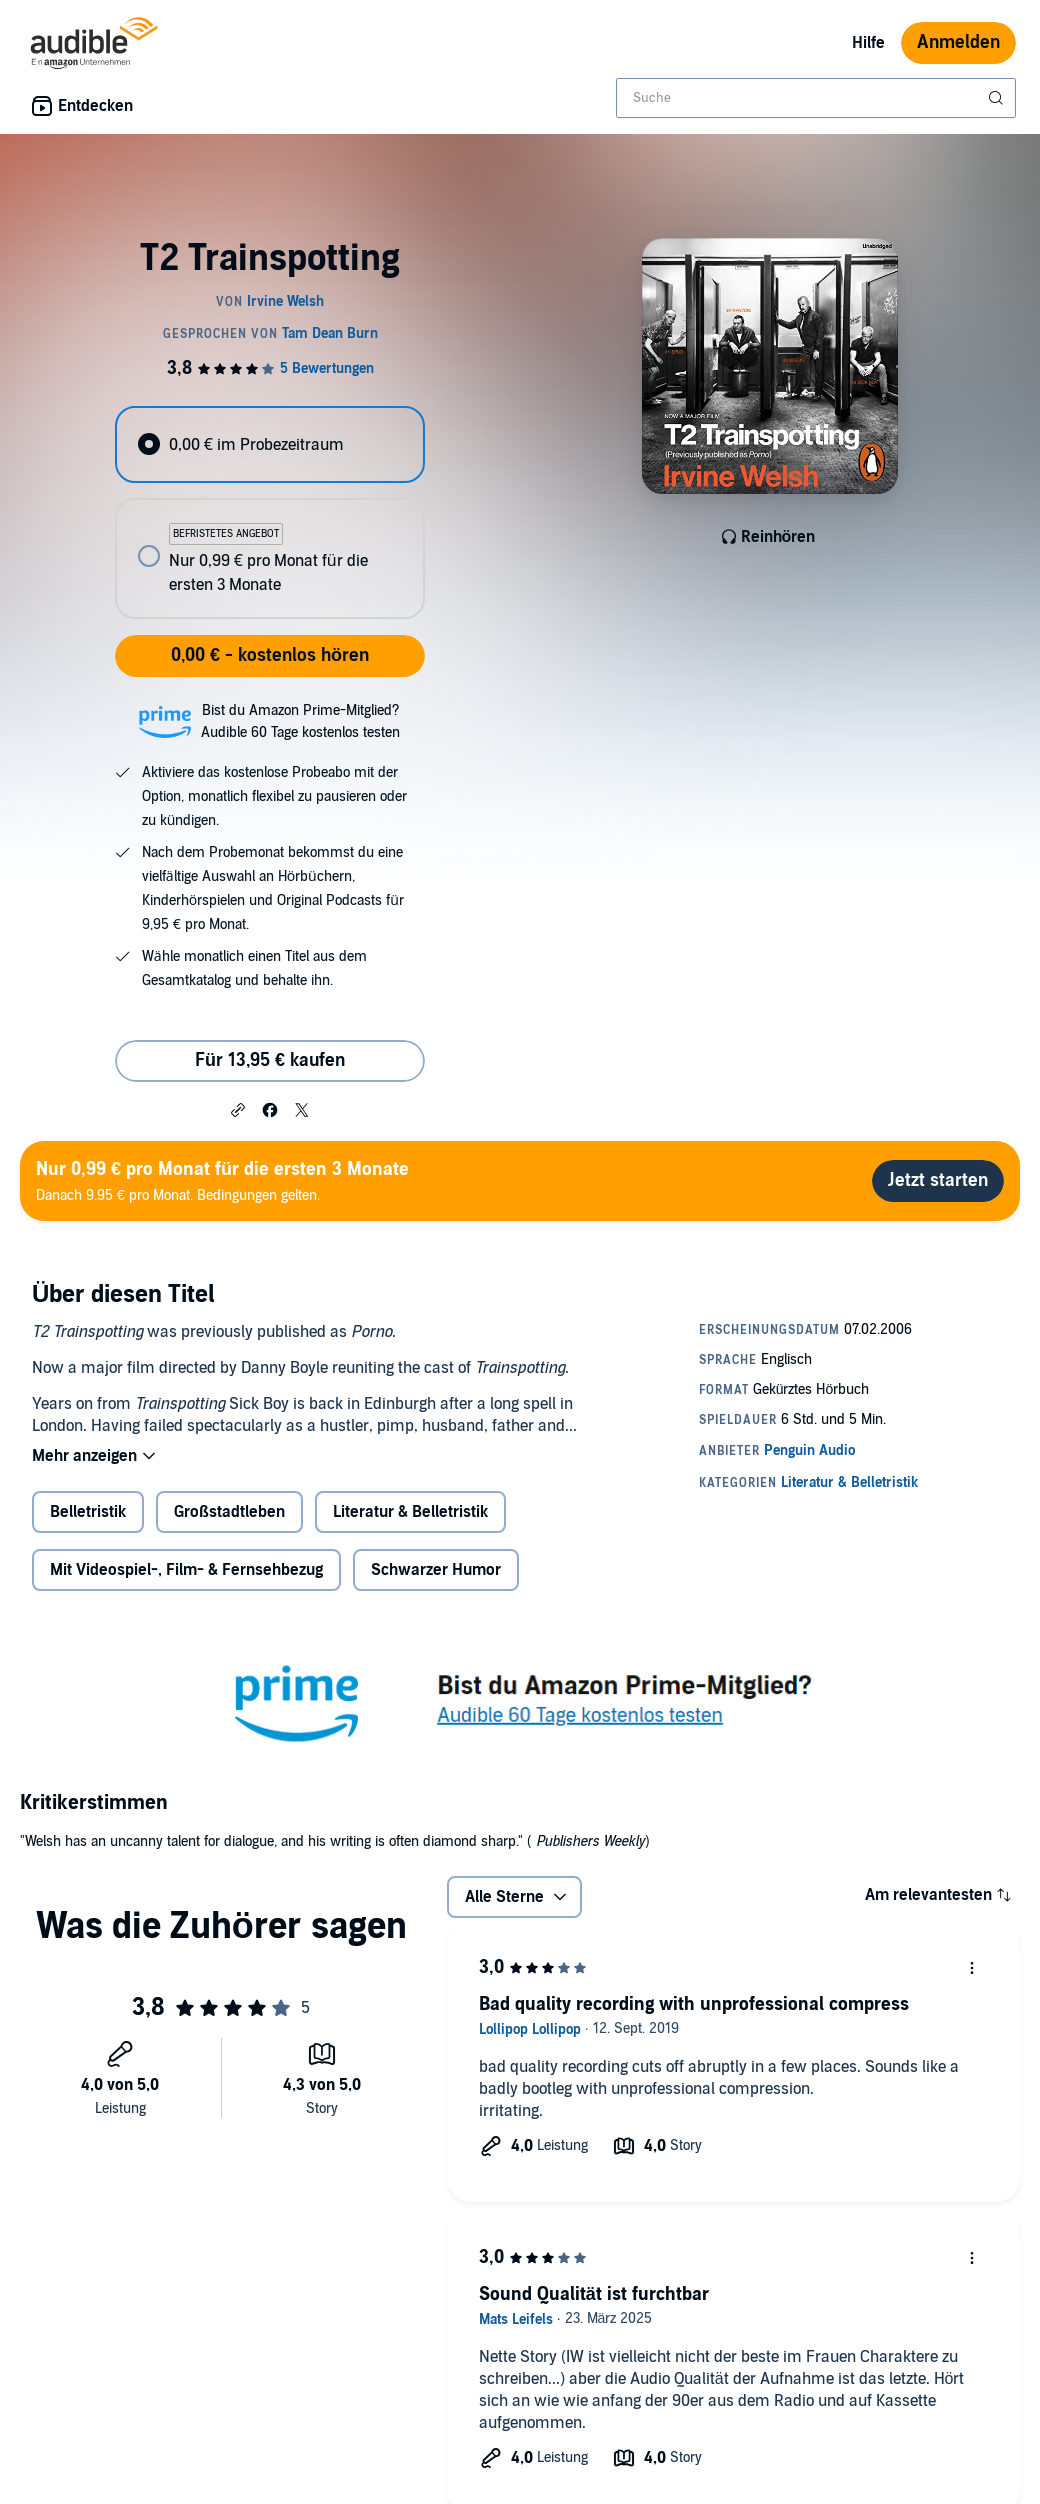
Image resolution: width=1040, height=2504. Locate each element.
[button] (238, 1109)
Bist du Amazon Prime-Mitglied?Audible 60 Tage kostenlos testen (300, 721)
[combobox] (816, 98)
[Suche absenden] (998, 98)
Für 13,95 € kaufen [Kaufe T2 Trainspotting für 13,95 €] (270, 1060)
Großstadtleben (229, 1512)
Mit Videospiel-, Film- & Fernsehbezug (186, 1570)
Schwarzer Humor (436, 1570)
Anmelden (958, 42)
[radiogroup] (269, 512)
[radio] (269, 444)
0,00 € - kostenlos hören (270, 655)
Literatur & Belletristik (410, 1512)
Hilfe (868, 43)
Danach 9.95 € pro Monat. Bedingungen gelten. (222, 1180)
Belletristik (88, 1512)
